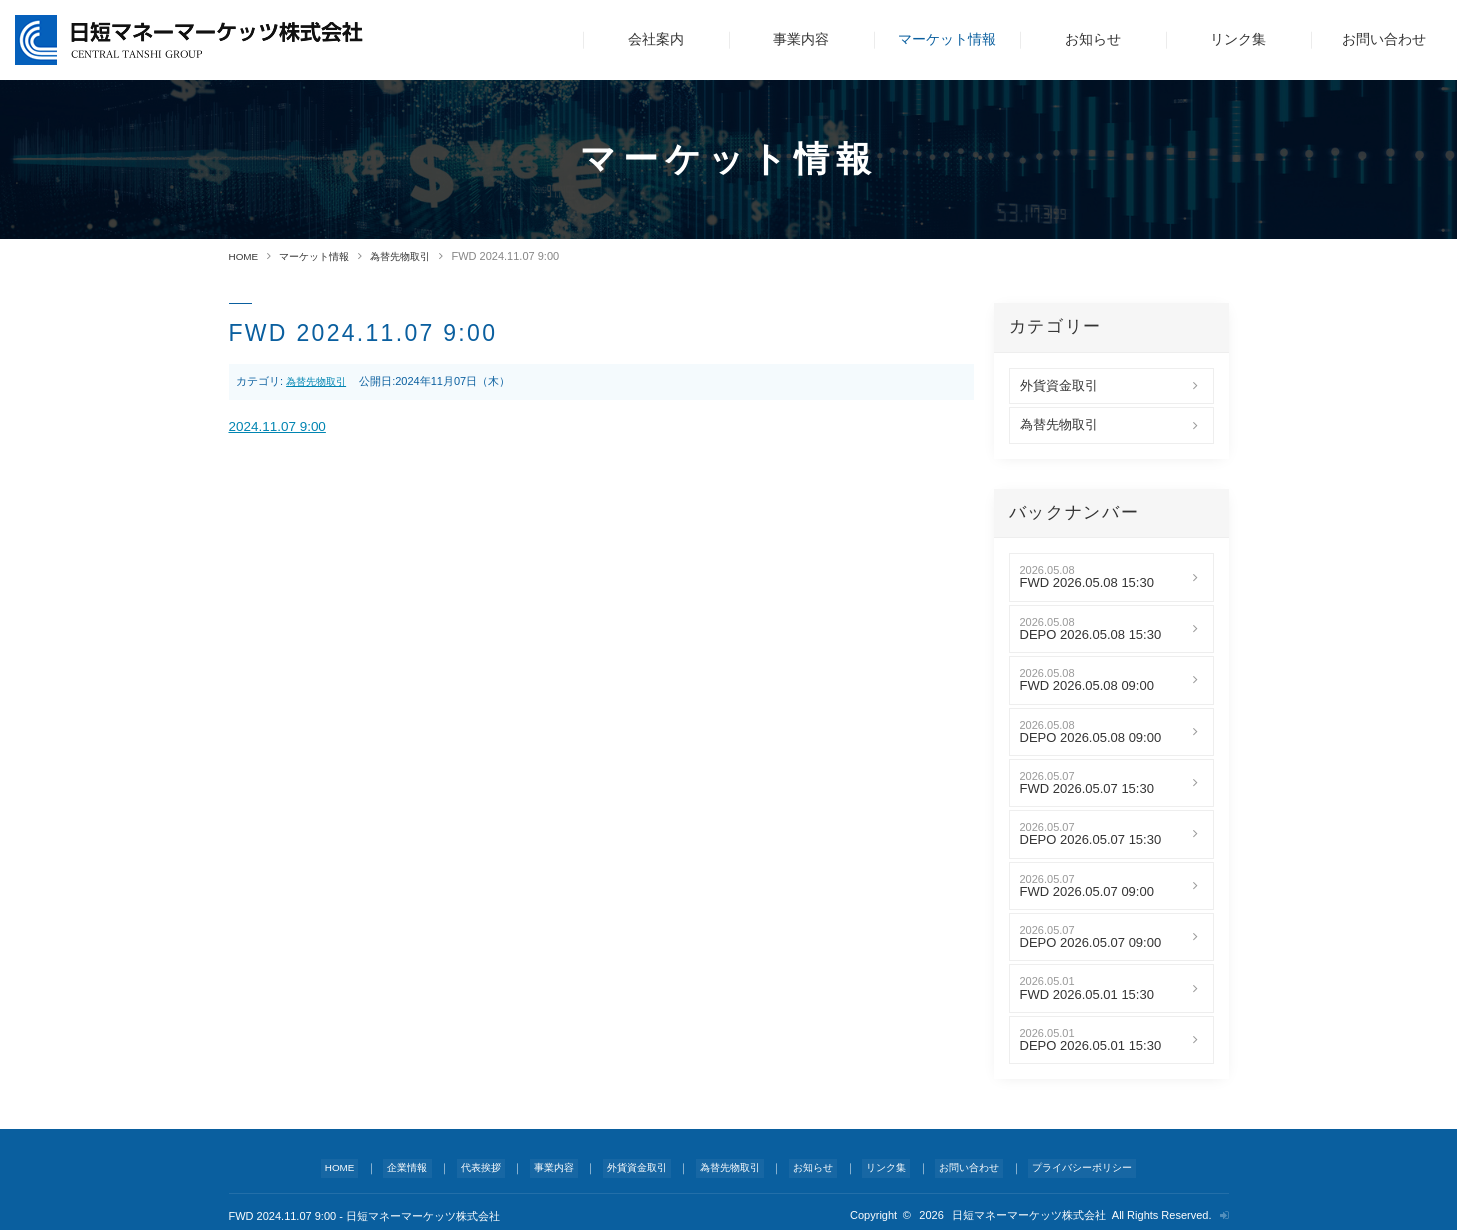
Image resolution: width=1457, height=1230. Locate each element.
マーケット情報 (947, 39)
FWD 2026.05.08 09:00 (1087, 685)
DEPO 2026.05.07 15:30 (1091, 840)
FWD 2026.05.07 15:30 (1087, 788)
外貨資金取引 (1059, 385)
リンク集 (1238, 39)
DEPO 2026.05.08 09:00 (1091, 737)
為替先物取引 (414, 256)
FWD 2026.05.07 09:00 (1087, 891)
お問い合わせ (1384, 39)
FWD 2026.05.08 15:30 (1087, 583)
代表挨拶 (485, 1164)
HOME (245, 256)
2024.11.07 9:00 (283, 427)
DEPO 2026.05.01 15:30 (1091, 1045)
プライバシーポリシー (1067, 1164)
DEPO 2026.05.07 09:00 (1091, 942)
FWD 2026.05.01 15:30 (1087, 994)
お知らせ (1093, 39)
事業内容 (801, 39)
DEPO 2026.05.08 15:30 (1091, 634)
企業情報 (416, 1164)
